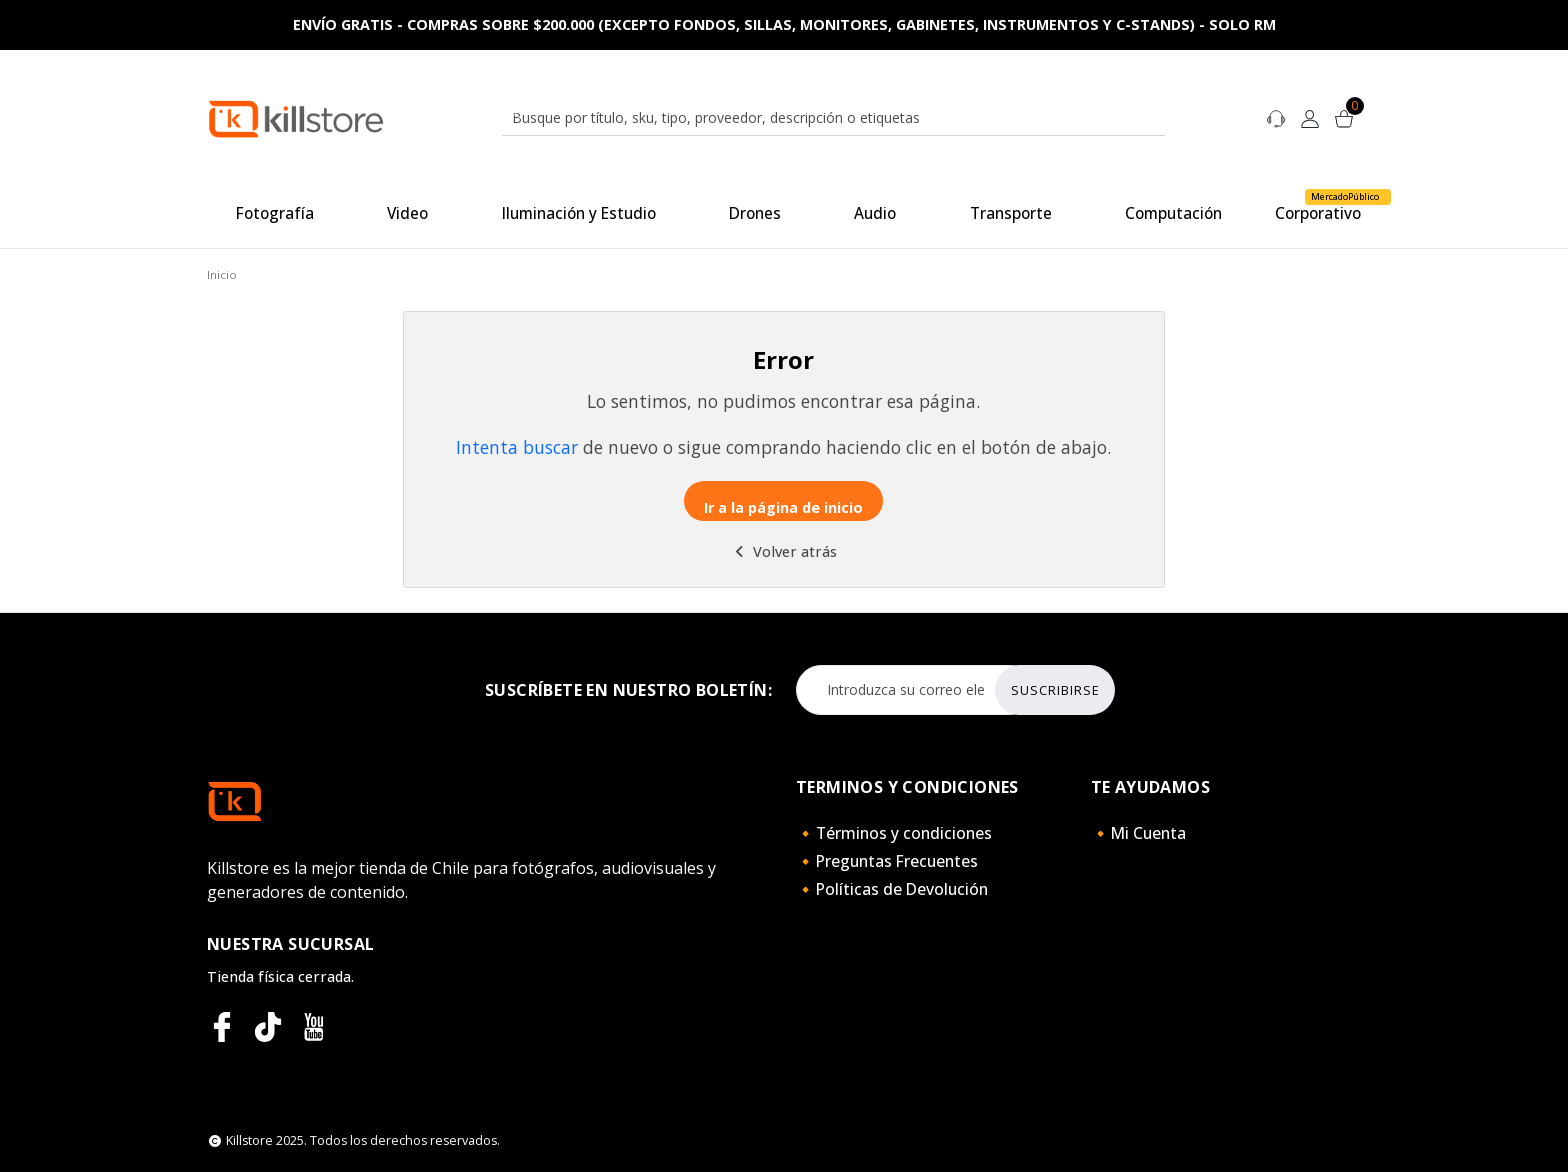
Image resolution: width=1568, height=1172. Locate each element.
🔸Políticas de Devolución (892, 889)
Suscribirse (1055, 690)
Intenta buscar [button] (517, 447)
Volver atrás (784, 551)
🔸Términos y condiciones (894, 833)
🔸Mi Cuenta (1138, 833)
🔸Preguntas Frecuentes (887, 861)
